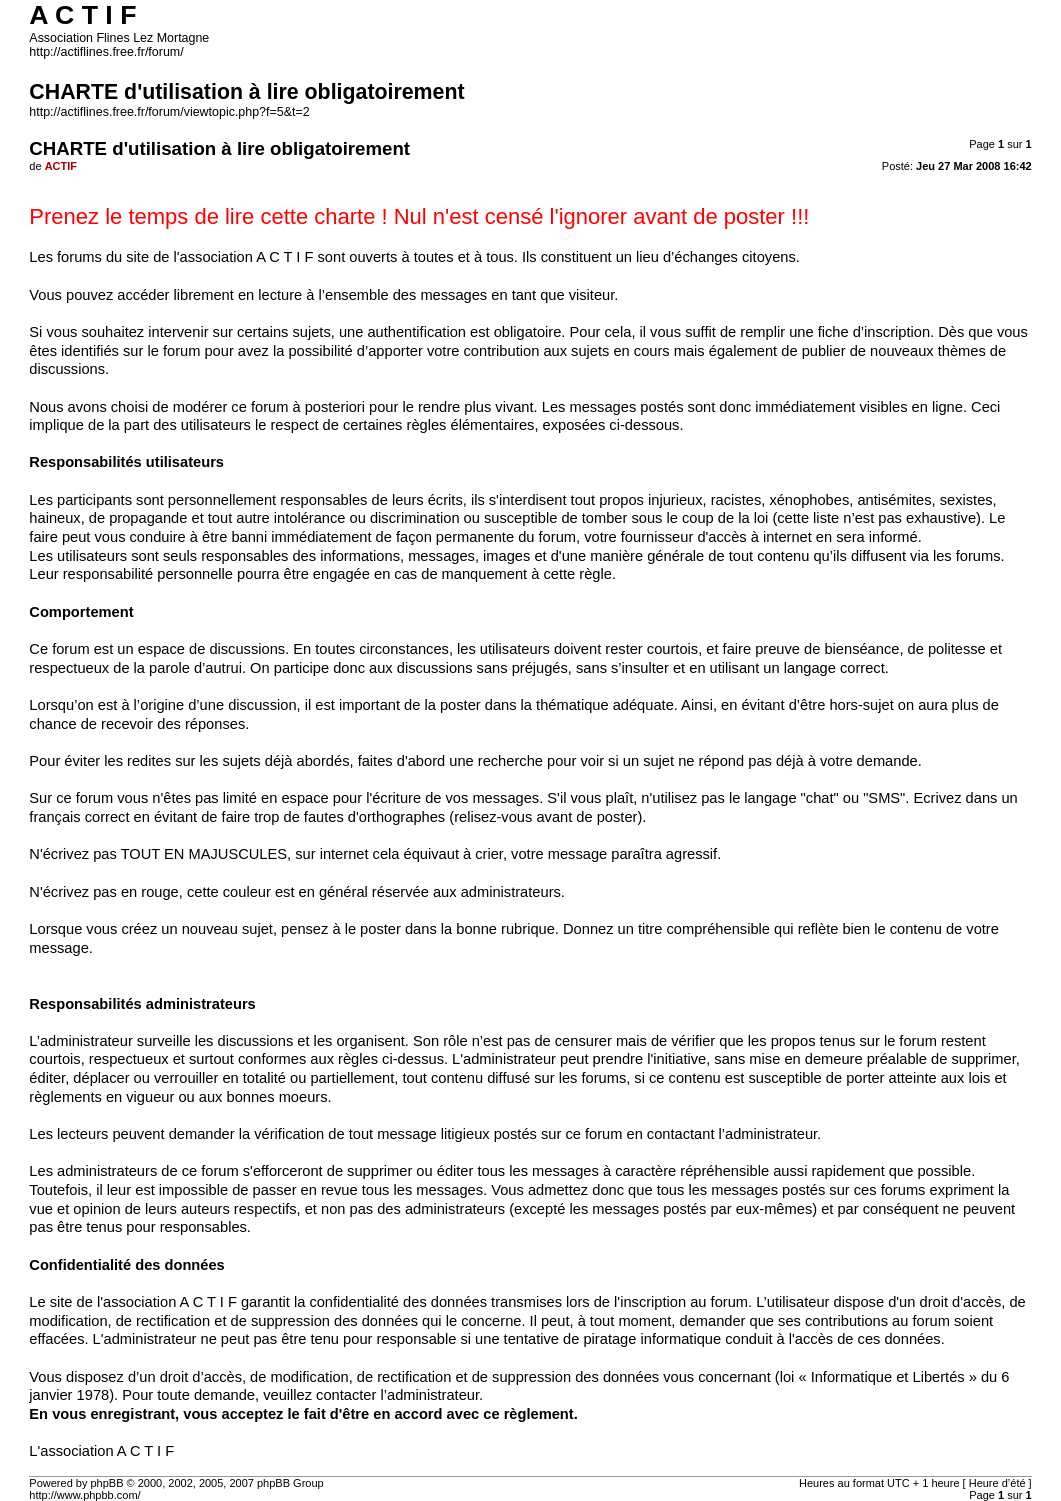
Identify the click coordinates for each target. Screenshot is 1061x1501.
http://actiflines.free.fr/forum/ (106, 52)
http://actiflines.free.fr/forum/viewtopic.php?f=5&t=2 (169, 112)
